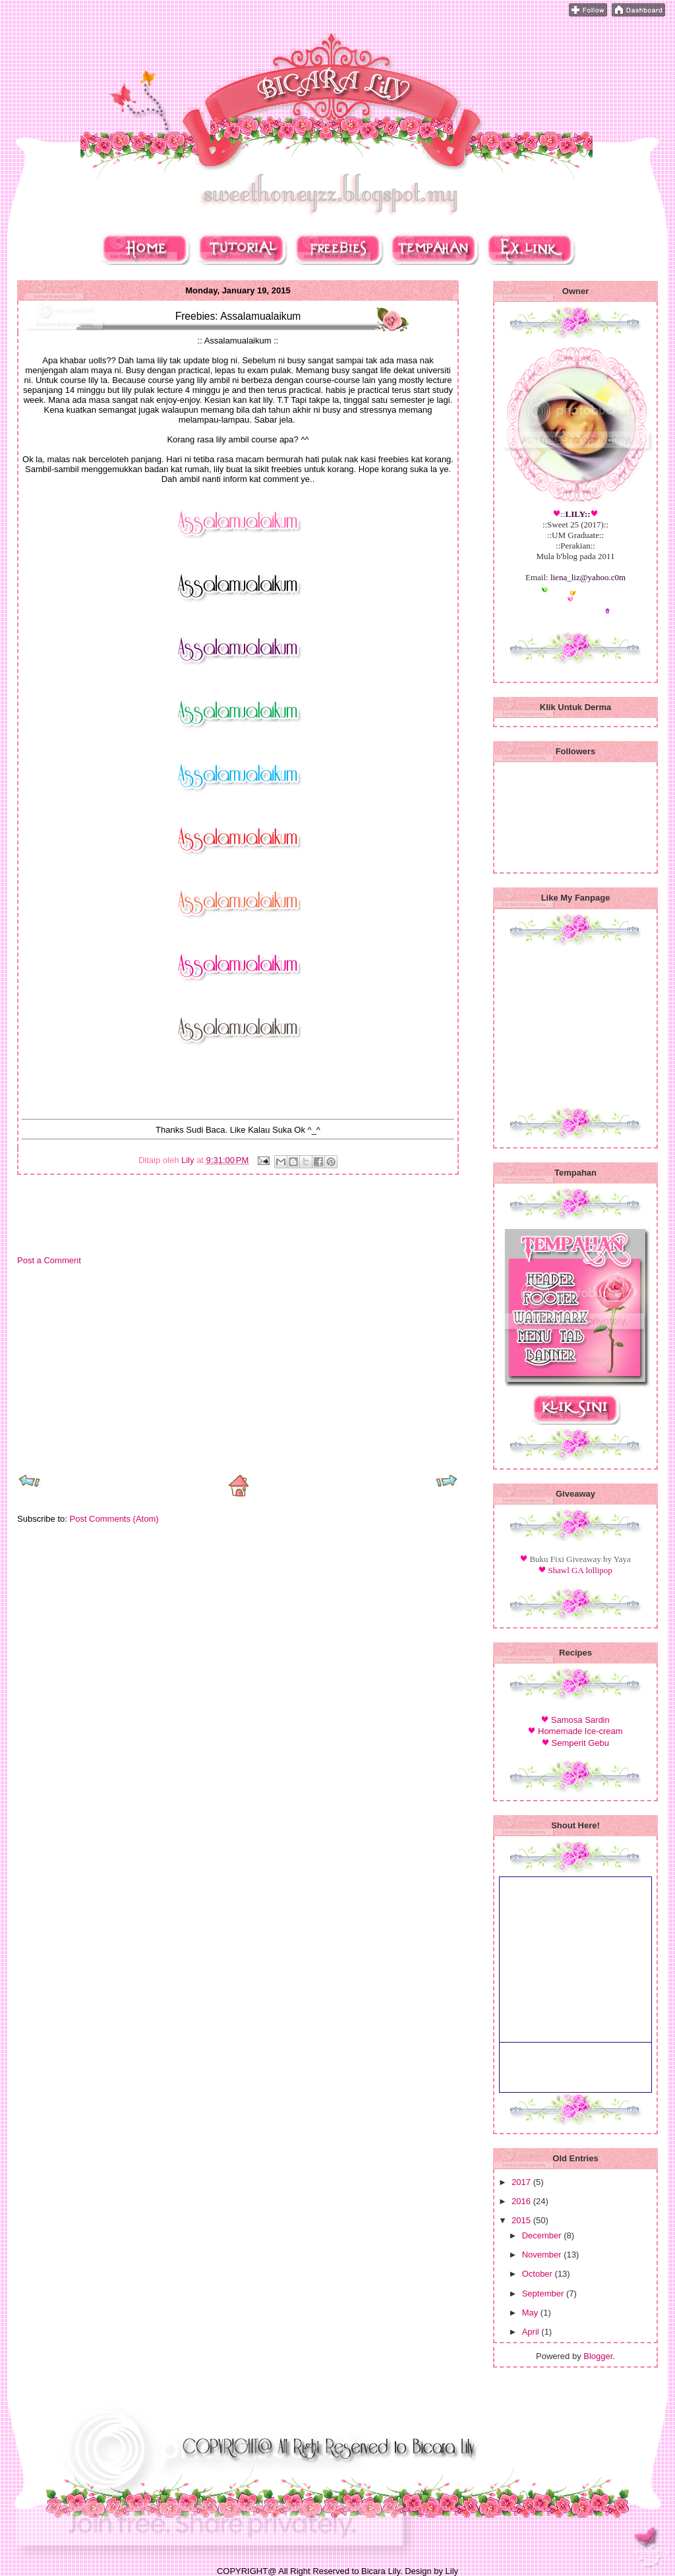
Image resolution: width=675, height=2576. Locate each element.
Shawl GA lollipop (580, 1570)
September (544, 2293)
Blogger (597, 2356)
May (531, 2313)
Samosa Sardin (580, 1720)
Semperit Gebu (580, 1743)
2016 (522, 2201)
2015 (522, 2220)
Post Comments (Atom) (114, 1519)
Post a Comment (49, 1260)
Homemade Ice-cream (580, 1731)
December (543, 2235)
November (543, 2255)
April (532, 2332)
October (538, 2274)
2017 (522, 2182)
